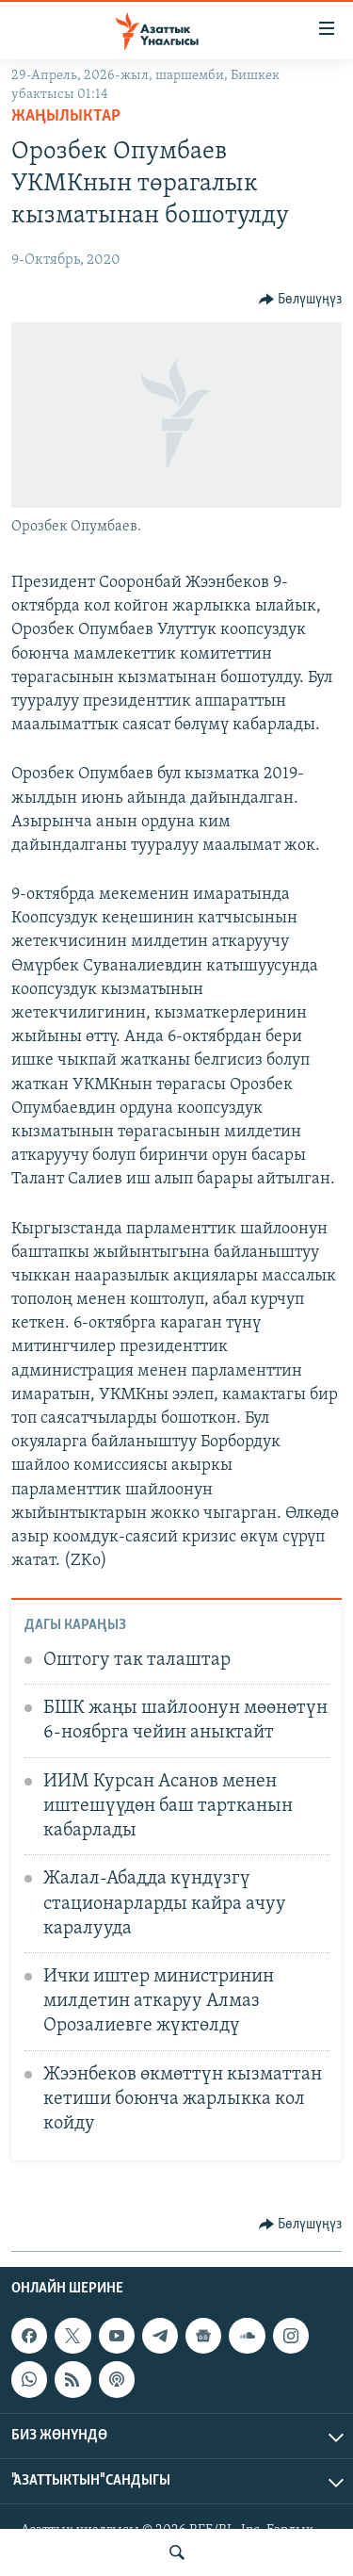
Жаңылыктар (65, 116)
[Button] (301, 299)
